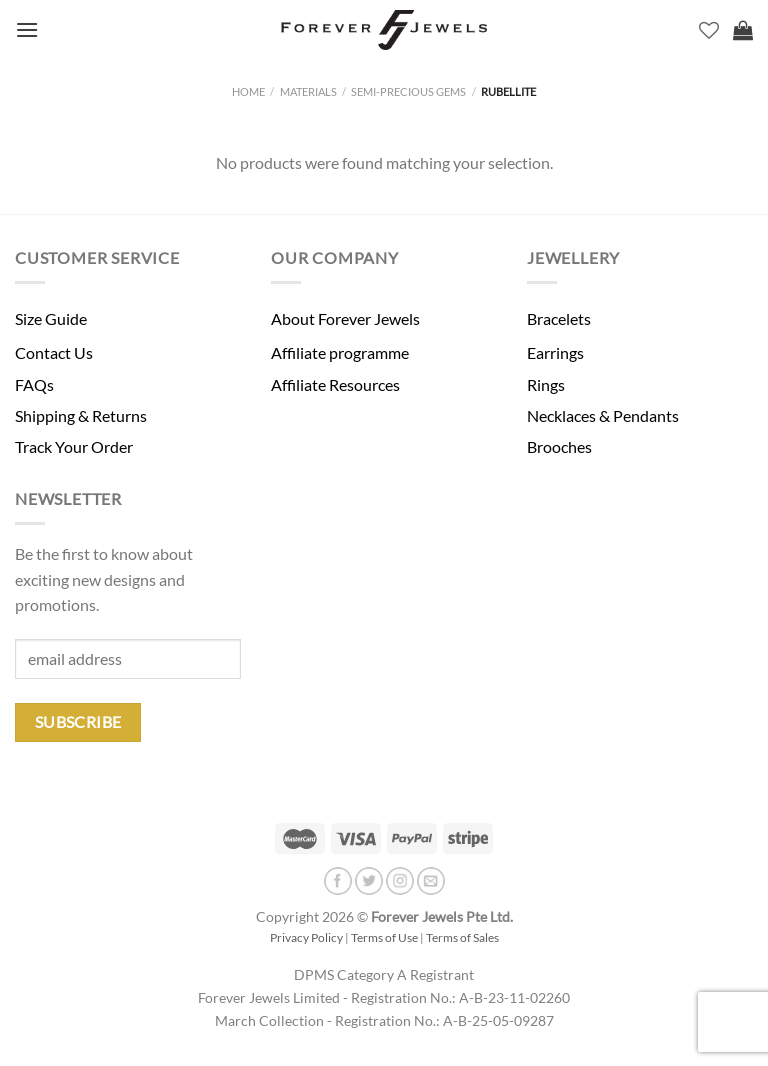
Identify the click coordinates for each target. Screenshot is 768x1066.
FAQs (34, 384)
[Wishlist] (709, 30)
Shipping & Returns (81, 415)
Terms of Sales (462, 937)
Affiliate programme (340, 352)
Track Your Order (74, 446)
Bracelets (559, 318)
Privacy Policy (306, 937)
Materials (308, 91)
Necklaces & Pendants (603, 415)
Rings (546, 384)
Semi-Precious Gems (408, 91)
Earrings (555, 352)
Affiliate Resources (335, 384)
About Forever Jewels (345, 318)
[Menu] (27, 29)
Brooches (559, 446)
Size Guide (51, 318)
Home (248, 91)
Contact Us (54, 352)
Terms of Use (384, 937)
